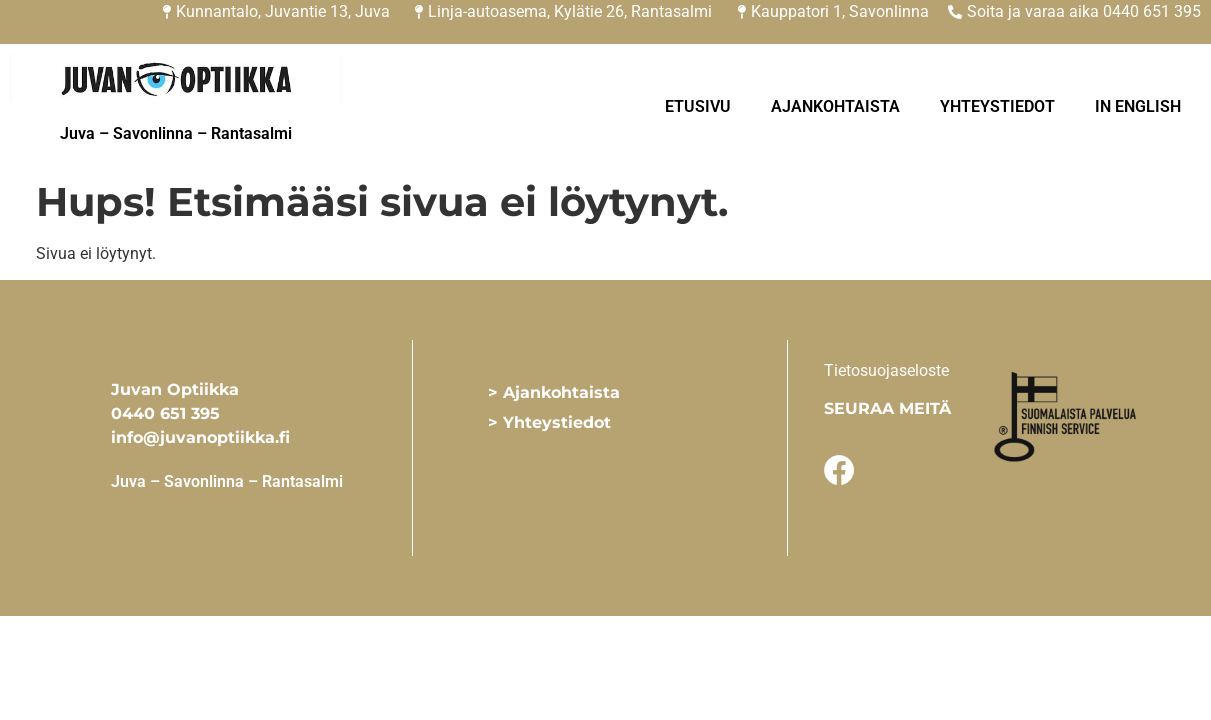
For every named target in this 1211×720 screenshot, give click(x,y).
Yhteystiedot (997, 106)
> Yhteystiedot (549, 422)
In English (1138, 106)
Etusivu (698, 106)
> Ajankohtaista (554, 392)
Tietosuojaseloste (886, 370)
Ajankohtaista (835, 106)
